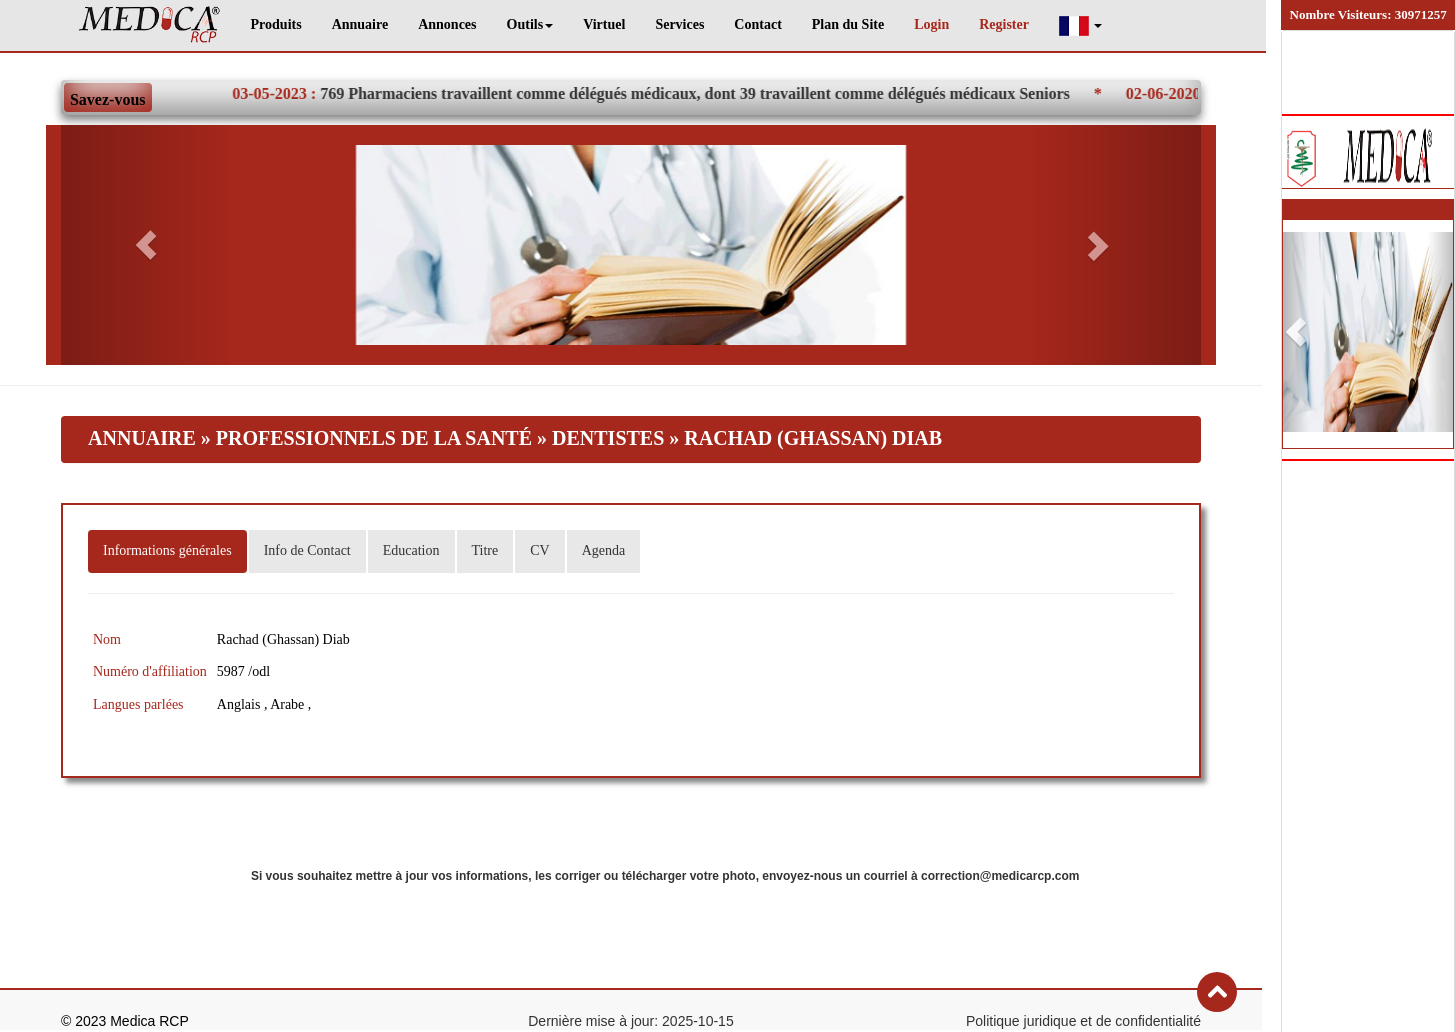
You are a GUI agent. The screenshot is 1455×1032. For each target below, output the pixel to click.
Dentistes (610, 438)
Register (1004, 24)
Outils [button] (530, 24)
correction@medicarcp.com (1000, 876)
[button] (1081, 25)
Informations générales (167, 550)
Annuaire (360, 24)
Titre (485, 550)
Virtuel (604, 24)
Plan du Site (848, 24)
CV (539, 550)
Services (679, 24)
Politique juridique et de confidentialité (1083, 1021)
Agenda (604, 550)
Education (411, 550)
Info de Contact (307, 550)
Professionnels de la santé (374, 438)
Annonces (447, 24)
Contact (757, 24)
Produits (276, 24)
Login (931, 24)
